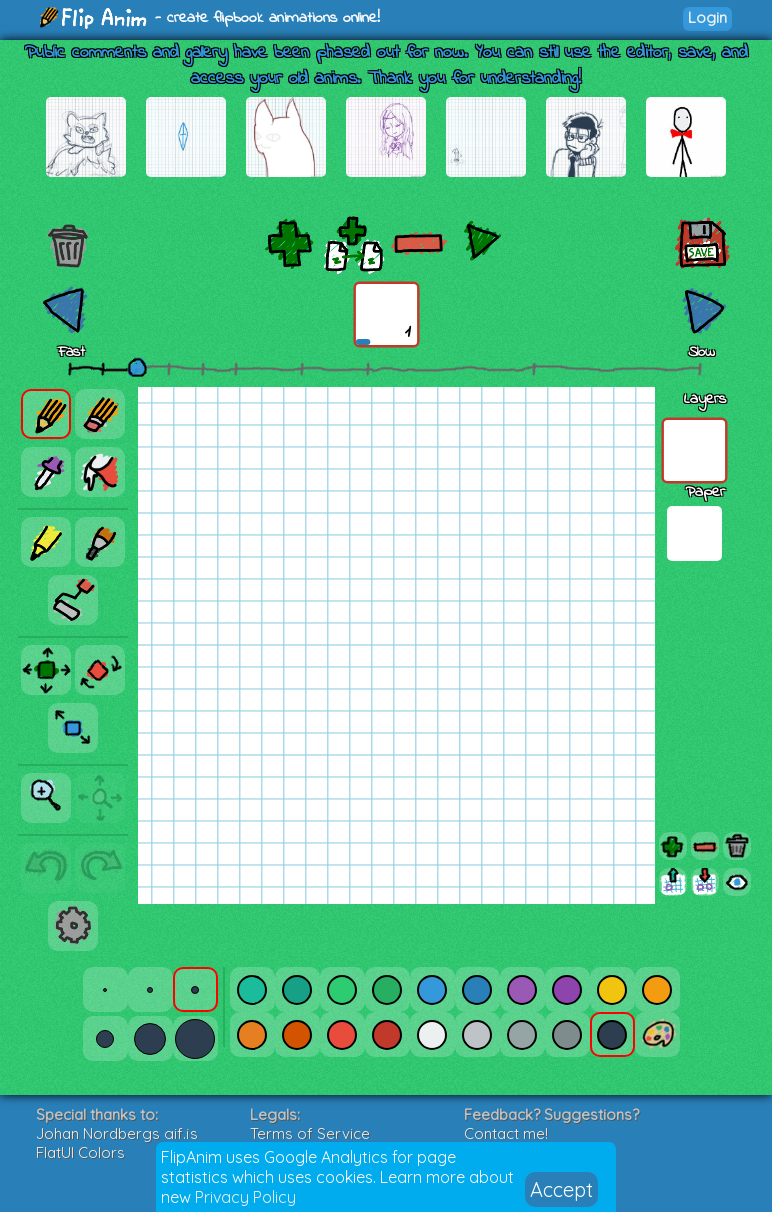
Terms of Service (310, 1133)
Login (707, 17)
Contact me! (506, 1133)
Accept (561, 1189)
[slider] (137, 367)
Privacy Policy (245, 1197)
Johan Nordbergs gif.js (117, 1133)
